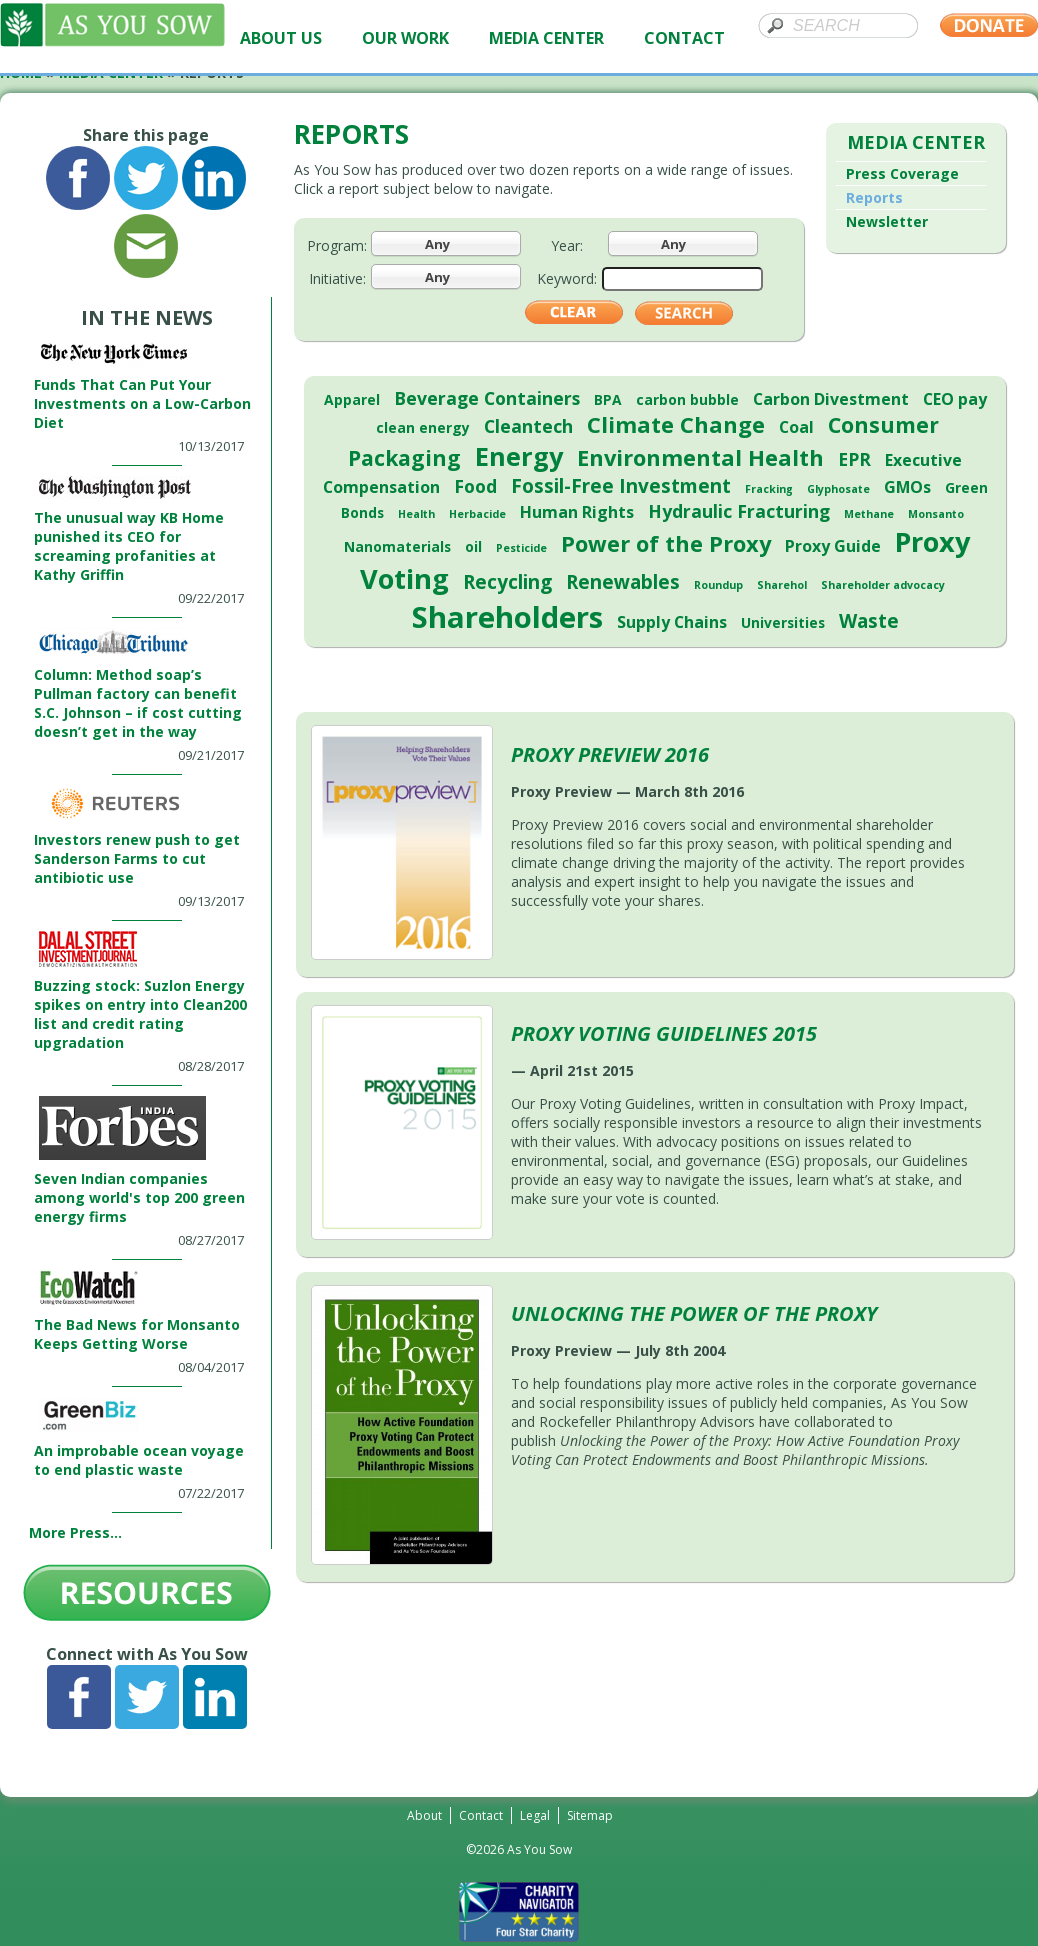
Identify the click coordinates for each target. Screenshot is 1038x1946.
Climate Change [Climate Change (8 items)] (676, 424)
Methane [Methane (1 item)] (869, 514)
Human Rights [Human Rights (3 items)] (577, 512)
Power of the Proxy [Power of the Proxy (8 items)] (666, 543)
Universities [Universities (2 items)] (783, 622)
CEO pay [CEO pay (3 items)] (955, 399)
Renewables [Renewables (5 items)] (623, 582)
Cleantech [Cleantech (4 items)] (528, 426)
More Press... (75, 1532)
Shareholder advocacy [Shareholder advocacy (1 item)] (883, 585)
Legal (535, 1815)
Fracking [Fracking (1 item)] (769, 489)
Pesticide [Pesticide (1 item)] (521, 548)
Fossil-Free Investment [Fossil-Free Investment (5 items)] (621, 486)
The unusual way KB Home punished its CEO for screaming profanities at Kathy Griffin (129, 546)
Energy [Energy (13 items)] (519, 456)
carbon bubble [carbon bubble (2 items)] (687, 399)
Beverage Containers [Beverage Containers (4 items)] (487, 398)
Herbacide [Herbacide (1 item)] (477, 514)
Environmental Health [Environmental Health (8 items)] (700, 457)
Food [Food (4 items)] (475, 486)
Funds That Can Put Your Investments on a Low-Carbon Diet (142, 403)
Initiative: (337, 278)
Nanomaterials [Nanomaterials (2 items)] (397, 546)
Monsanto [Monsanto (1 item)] (936, 514)
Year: (567, 245)
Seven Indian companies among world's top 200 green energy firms (139, 1197)
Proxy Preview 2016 (610, 754)
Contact (481, 1815)
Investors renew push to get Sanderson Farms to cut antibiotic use (137, 858)
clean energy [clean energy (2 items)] (423, 427)
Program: (337, 245)
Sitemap (590, 1815)
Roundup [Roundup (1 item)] (718, 585)
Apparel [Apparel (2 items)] (352, 399)
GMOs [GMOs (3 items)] (907, 487)
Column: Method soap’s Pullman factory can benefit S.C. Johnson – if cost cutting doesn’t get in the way (138, 703)
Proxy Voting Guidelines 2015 (664, 1033)
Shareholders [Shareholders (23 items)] (507, 617)
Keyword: (567, 278)
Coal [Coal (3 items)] (796, 427)
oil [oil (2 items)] (473, 546)
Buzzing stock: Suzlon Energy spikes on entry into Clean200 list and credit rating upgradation (140, 1014)
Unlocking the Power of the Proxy (694, 1313)
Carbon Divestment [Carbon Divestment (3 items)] (831, 399)
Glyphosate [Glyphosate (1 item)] (838, 489)
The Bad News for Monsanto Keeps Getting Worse (137, 1334)
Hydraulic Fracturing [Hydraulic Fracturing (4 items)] (739, 511)
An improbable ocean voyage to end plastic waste (139, 1460)
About (424, 1815)
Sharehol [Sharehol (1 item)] (782, 585)
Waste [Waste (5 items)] (869, 621)
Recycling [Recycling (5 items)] (507, 582)
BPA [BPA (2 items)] (608, 399)
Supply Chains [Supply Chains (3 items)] (672, 622)
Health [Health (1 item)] (416, 514)
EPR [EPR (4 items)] (854, 459)
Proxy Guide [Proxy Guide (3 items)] (833, 546)
